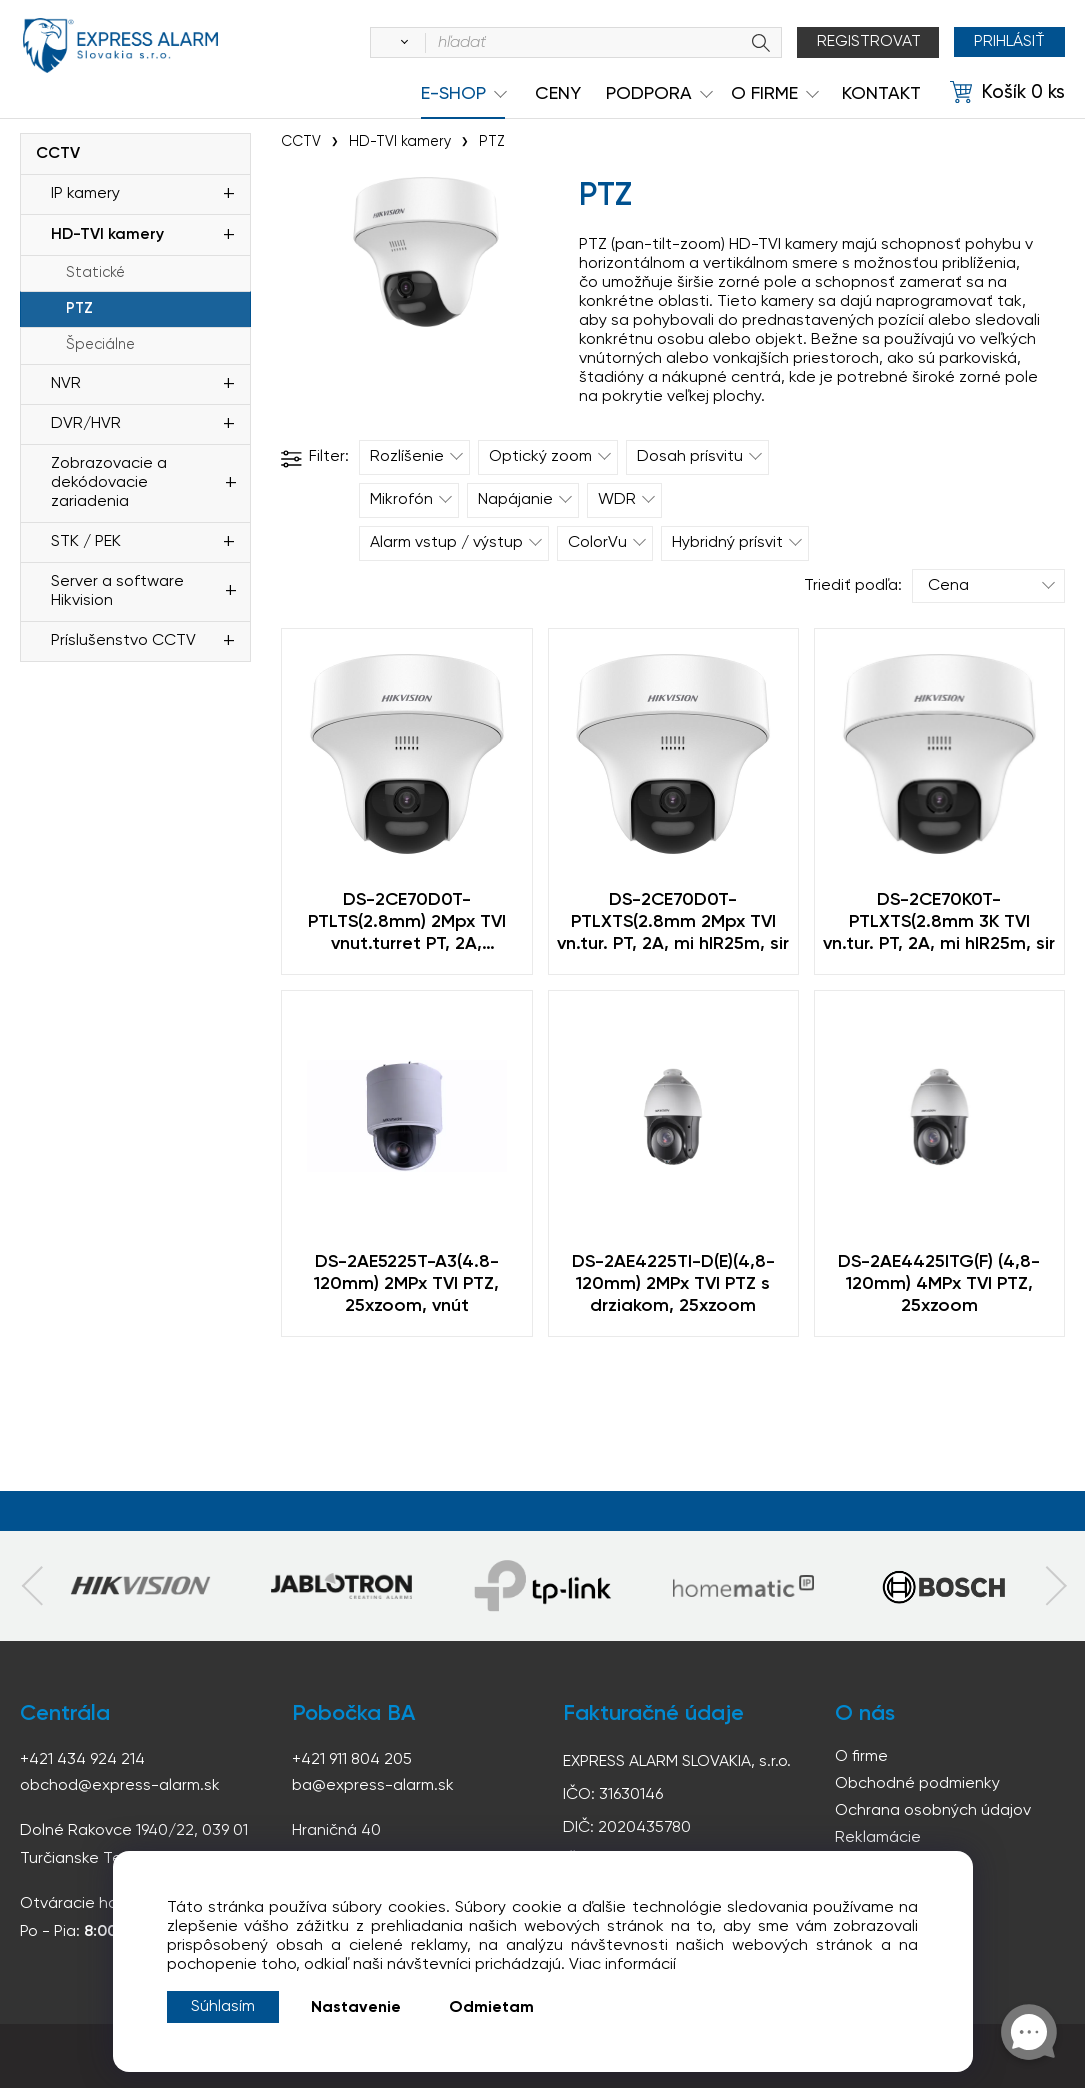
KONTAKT (881, 94)
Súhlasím (223, 2007)
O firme (861, 1757)
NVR (66, 384)
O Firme (764, 94)
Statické (95, 273)
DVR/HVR (86, 424)
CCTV (58, 154)
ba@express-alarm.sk (373, 1786)
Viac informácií (622, 1965)
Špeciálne (100, 345)
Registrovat (869, 42)
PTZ (79, 309)
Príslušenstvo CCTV (123, 641)
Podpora (649, 94)
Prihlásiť (1009, 42)
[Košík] (1007, 93)
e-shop (453, 94)
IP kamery (85, 194)
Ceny (558, 94)
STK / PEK (86, 542)
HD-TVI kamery (107, 235)
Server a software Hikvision (117, 591)
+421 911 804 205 (352, 1760)
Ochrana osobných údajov (933, 1811)
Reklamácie (878, 1838)
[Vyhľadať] (401, 43)
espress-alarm (120, 46)
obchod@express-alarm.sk (120, 1786)
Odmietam (491, 2008)
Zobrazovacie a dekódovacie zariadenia (109, 483)
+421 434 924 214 (82, 1760)
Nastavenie (356, 2008)
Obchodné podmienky (917, 1784)
